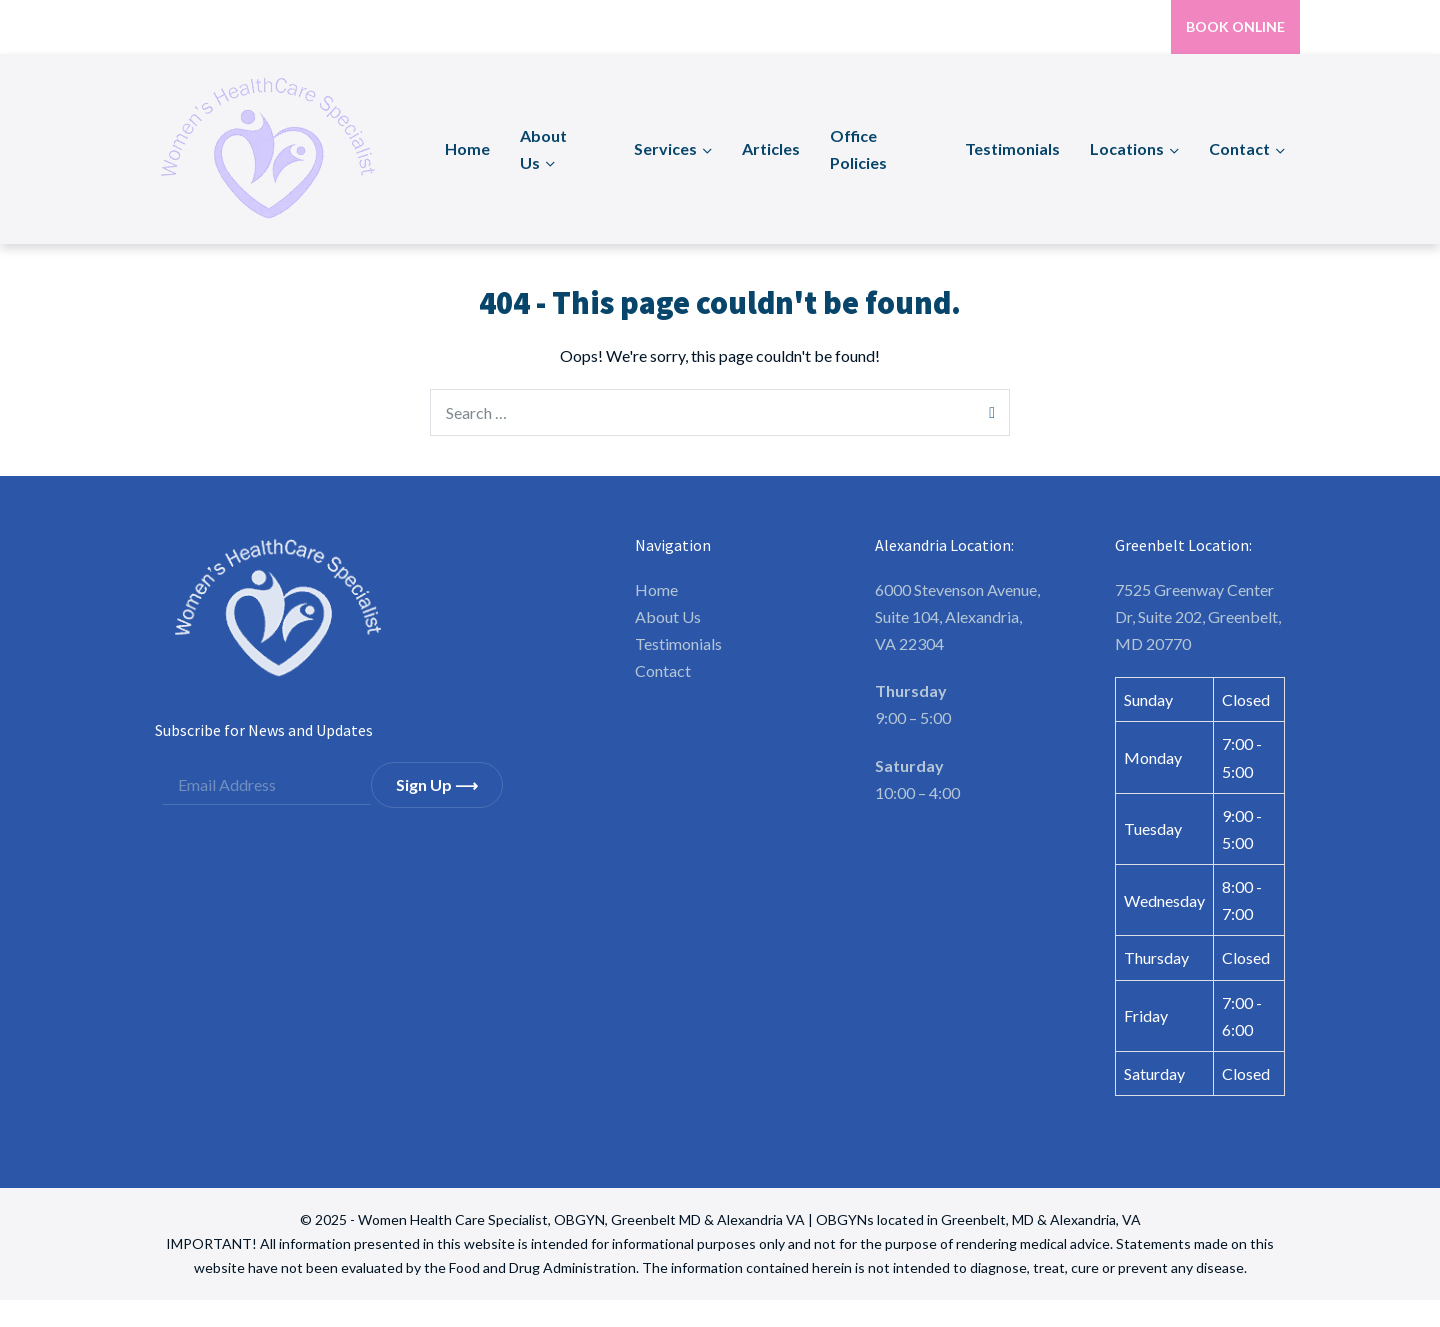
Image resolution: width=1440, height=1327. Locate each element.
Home (467, 148)
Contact (1239, 148)
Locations (1127, 148)
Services (665, 148)
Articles (771, 148)
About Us (543, 149)
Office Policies (858, 149)
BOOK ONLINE (1235, 26)
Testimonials (1012, 148)
